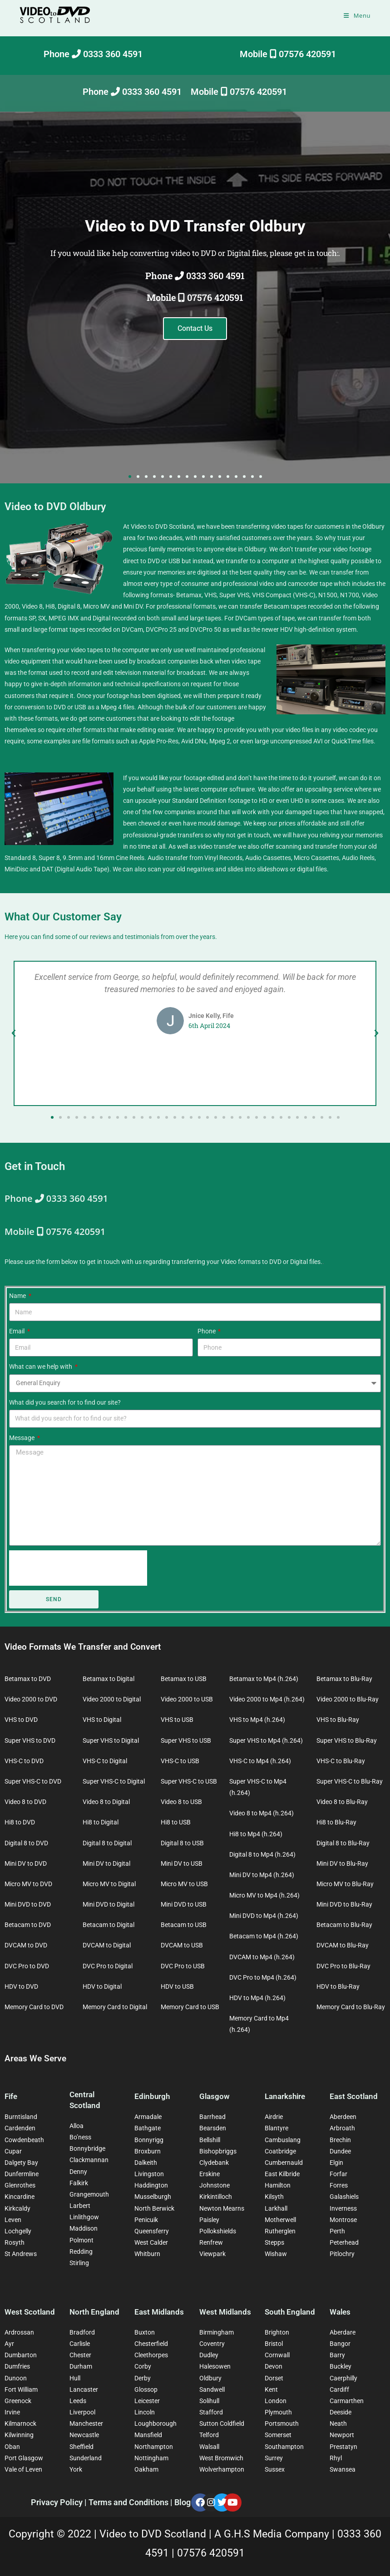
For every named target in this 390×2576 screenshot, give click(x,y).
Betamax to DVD (28, 1678)
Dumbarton (21, 2355)
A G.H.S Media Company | (275, 2534)
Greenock (18, 2400)
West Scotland (30, 2311)
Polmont (81, 2240)
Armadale (148, 2116)
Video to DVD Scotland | (156, 2534)
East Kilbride (282, 2174)
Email (17, 1331)
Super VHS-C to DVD (33, 1781)
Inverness (343, 2208)
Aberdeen (343, 2116)
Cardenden (20, 2128)
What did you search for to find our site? (65, 1402)
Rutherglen (280, 2231)
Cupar (13, 2151)
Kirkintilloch (215, 2196)
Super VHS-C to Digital (114, 1781)
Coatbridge (280, 2151)
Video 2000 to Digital (112, 1699)
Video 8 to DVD (25, 1801)
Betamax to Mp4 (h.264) (263, 1678)
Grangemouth (89, 2194)
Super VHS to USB (186, 1740)
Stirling (79, 2262)
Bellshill (209, 2139)
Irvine (12, 2412)
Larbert (79, 2205)
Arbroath (342, 2128)
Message (22, 1437)
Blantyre (276, 2128)
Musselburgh (152, 2196)
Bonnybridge (87, 2148)
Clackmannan (89, 2159)
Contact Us (195, 328)
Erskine (209, 2174)
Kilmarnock (20, 2423)
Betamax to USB (184, 1678)
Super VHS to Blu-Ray (346, 1740)
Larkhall (276, 2208)
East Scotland (354, 2096)
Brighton (277, 2332)
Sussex (275, 2469)
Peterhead (344, 2242)
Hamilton (278, 2185)
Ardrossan (19, 2332)
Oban (12, 2446)
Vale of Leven (23, 2469)
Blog (182, 2502)
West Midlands (225, 2311)
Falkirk (78, 2183)
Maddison (83, 2228)
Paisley (209, 2219)
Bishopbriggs (218, 2151)
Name (18, 1295)
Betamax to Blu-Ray (344, 1678)
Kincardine (20, 2196)
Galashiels (344, 2196)
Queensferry (151, 2231)
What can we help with (41, 1366)
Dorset (274, 2378)
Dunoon (16, 2378)
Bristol (274, 2343)
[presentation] (78, 1568)
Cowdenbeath (24, 2139)
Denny (78, 2171)
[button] (129, 476)
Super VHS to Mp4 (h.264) (266, 1740)
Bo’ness (80, 2137)
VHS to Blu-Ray (337, 1719)
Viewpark (212, 2253)
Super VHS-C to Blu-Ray (349, 1781)
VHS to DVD (21, 1719)
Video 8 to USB (181, 1801)
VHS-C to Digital (105, 1761)
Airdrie (274, 2116)
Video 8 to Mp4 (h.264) (261, 1813)
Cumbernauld (284, 2162)
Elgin (336, 2162)
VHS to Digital (102, 1719)
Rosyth (15, 2242)
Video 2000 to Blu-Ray (347, 1699)
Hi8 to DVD (20, 1822)
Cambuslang (283, 2139)
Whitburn (147, 2253)
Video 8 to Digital (106, 1801)
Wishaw (276, 2253)
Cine (122, 857)
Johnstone (214, 2185)
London (275, 2400)
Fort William (21, 2389)
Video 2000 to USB (187, 1699)
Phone (207, 1331)
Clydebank (214, 2162)
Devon (273, 2366)
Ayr (9, 2343)
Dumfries (17, 2366)
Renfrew (211, 2242)
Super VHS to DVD (30, 1740)
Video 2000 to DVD (31, 1699)
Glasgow (214, 2096)
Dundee (340, 2151)
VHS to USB (177, 1719)
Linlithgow (84, 2217)
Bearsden (212, 2128)
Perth (337, 2231)
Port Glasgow (24, 2458)
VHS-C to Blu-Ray (340, 1761)
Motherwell (280, 2219)
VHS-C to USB (180, 1761)
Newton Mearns (221, 2208)
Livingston (149, 2174)
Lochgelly (18, 2231)
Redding (81, 2251)
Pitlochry (342, 2253)
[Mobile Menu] (357, 15)
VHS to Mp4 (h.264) (257, 1719)
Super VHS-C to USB (189, 1781)
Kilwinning (19, 2434)
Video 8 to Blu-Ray (342, 1801)
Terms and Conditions (129, 2502)
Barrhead (212, 2116)
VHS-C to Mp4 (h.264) (260, 1761)
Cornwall (277, 2355)
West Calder (151, 2242)
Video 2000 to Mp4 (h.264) (267, 1699)
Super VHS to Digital (111, 1740)
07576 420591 (211, 2553)
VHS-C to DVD (24, 1761)
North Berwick (154, 2208)
